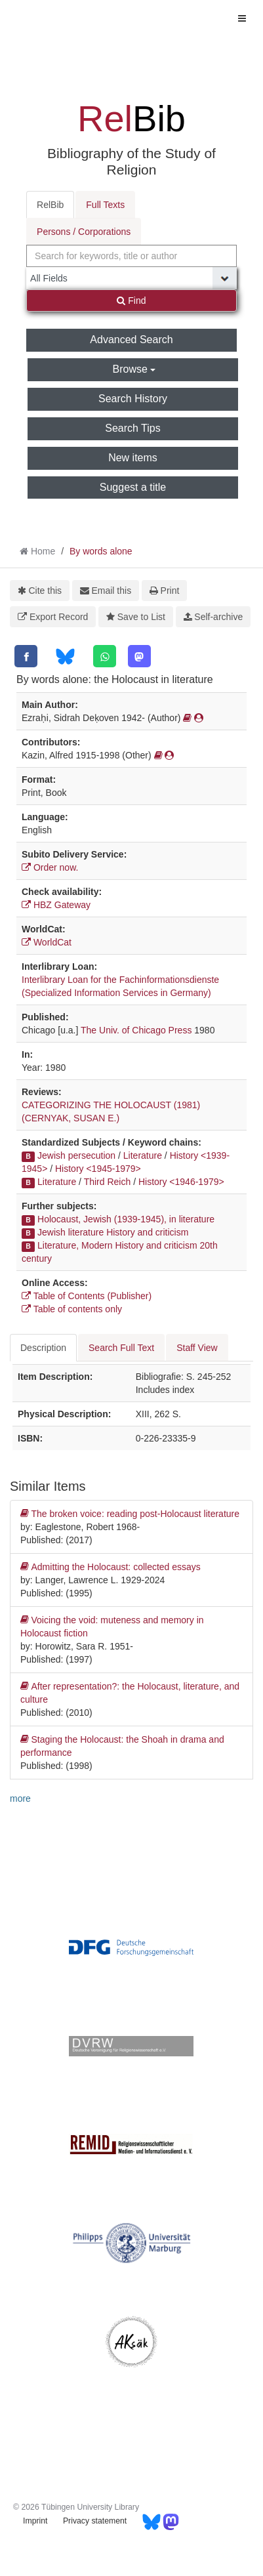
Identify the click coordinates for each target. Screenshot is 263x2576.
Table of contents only (72, 1309)
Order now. (50, 867)
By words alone (101, 551)
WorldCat (46, 942)
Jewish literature (70, 1232)
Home (43, 551)
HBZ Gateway (56, 905)
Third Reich (107, 1181)
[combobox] (131, 256)
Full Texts (105, 204)
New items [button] (132, 457)
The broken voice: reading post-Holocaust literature (129, 1513)
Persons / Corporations (84, 231)
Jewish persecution (76, 1155)
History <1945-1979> (98, 1168)
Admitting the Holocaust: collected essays (110, 1566)
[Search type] (131, 278)
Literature (142, 1155)
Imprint (35, 2520)
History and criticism (147, 1232)
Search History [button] (132, 398)
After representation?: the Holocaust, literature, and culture (129, 1692)
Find (131, 300)
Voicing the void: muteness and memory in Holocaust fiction (112, 1625)
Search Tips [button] (132, 428)
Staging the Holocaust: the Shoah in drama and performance (122, 1745)
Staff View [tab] (197, 1347)
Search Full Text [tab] (121, 1347)
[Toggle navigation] (242, 18)
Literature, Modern (74, 1245)
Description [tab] (43, 1347)
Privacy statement (95, 2520)
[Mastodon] (139, 656)
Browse (134, 369)
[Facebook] (25, 656)
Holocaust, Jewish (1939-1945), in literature (125, 1219)
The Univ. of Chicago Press (136, 1030)
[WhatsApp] (104, 656)
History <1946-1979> (181, 1181)
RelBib (50, 204)
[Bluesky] (65, 656)
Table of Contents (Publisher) (87, 1296)
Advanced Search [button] (131, 339)
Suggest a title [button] (133, 487)
